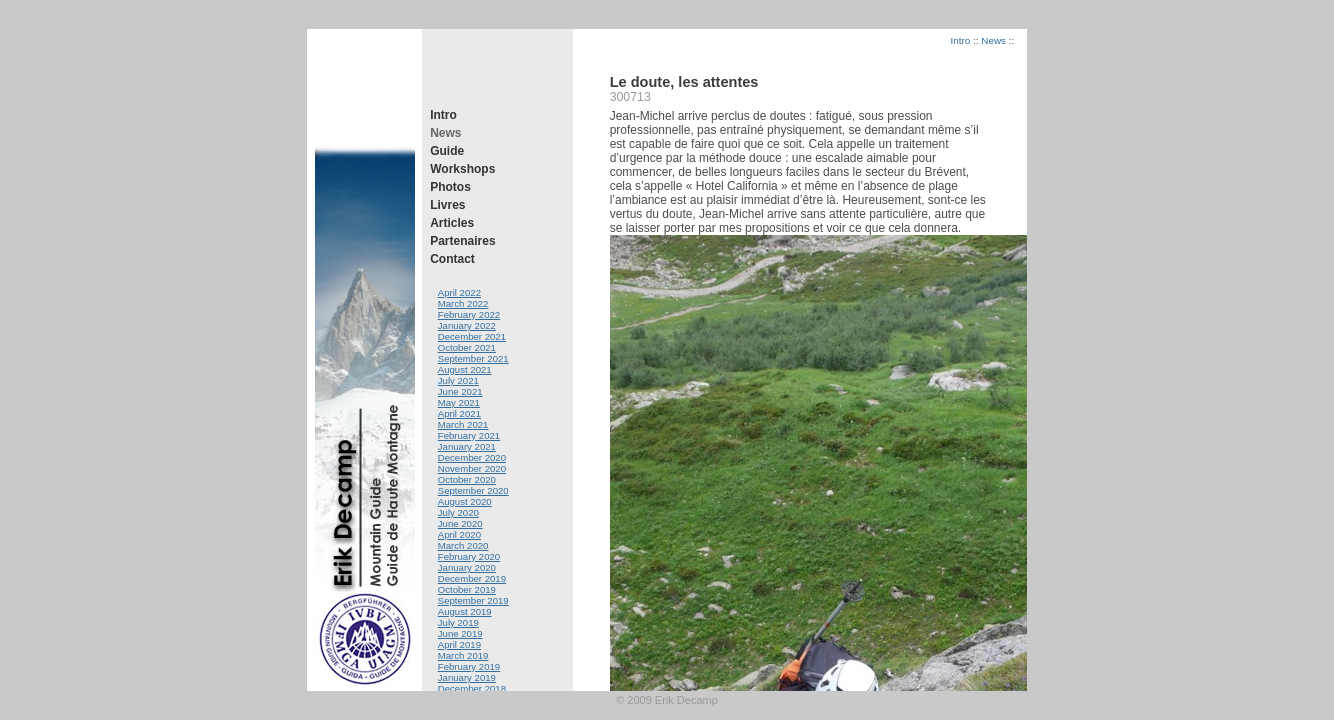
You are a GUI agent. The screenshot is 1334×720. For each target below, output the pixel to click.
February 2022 (469, 314)
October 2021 (467, 347)
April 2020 (459, 534)
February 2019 (469, 666)
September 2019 (473, 600)
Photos (450, 187)
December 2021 (472, 336)
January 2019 (467, 677)
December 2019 (472, 578)
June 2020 (460, 523)
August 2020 (465, 501)
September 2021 (473, 358)
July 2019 (458, 622)
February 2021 (469, 435)
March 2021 (463, 424)
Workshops (462, 169)
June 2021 (460, 391)
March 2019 (463, 655)
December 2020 (472, 457)
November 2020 (472, 468)
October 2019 (467, 589)
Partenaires (462, 241)
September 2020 (473, 490)
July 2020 (458, 512)
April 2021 (459, 413)
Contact (452, 259)
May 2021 (459, 402)
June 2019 (460, 633)
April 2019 (459, 644)
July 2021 (458, 380)
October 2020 (467, 479)
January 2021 (467, 446)
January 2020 (467, 567)
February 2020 (469, 556)
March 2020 (463, 545)
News (445, 133)
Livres (447, 205)
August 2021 (465, 369)
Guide (447, 151)
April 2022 (459, 292)
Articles (452, 223)
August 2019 (465, 611)
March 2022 (463, 303)
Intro (443, 115)
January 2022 (467, 325)
